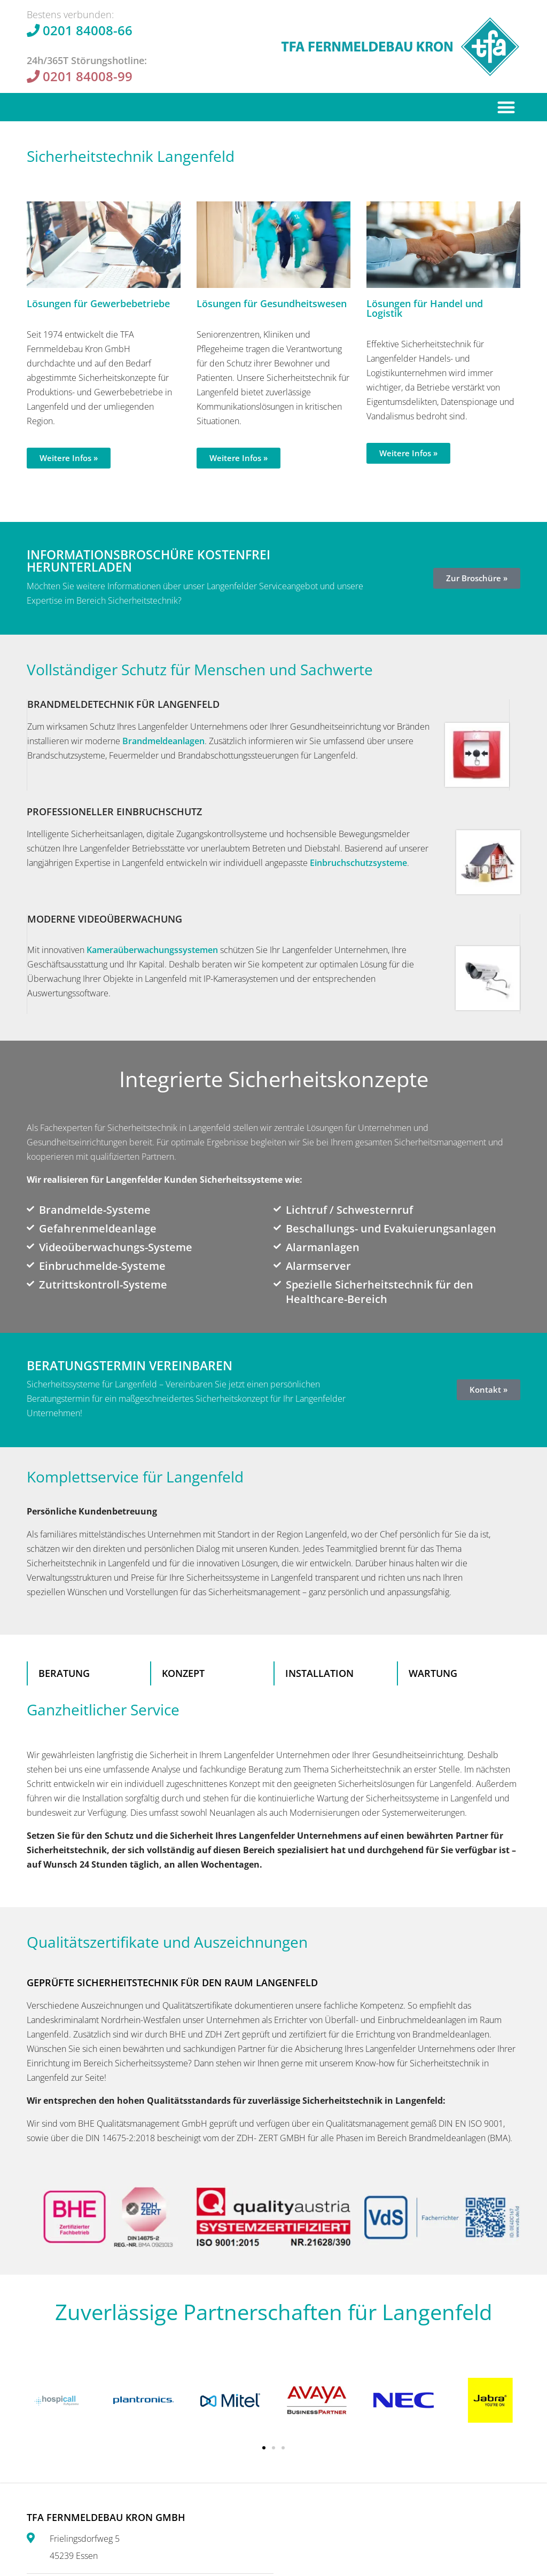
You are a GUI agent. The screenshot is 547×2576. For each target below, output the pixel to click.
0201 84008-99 (87, 76)
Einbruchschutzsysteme (358, 863)
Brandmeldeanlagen (163, 741)
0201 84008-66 (87, 30)
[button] (507, 107)
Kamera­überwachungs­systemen (152, 950)
